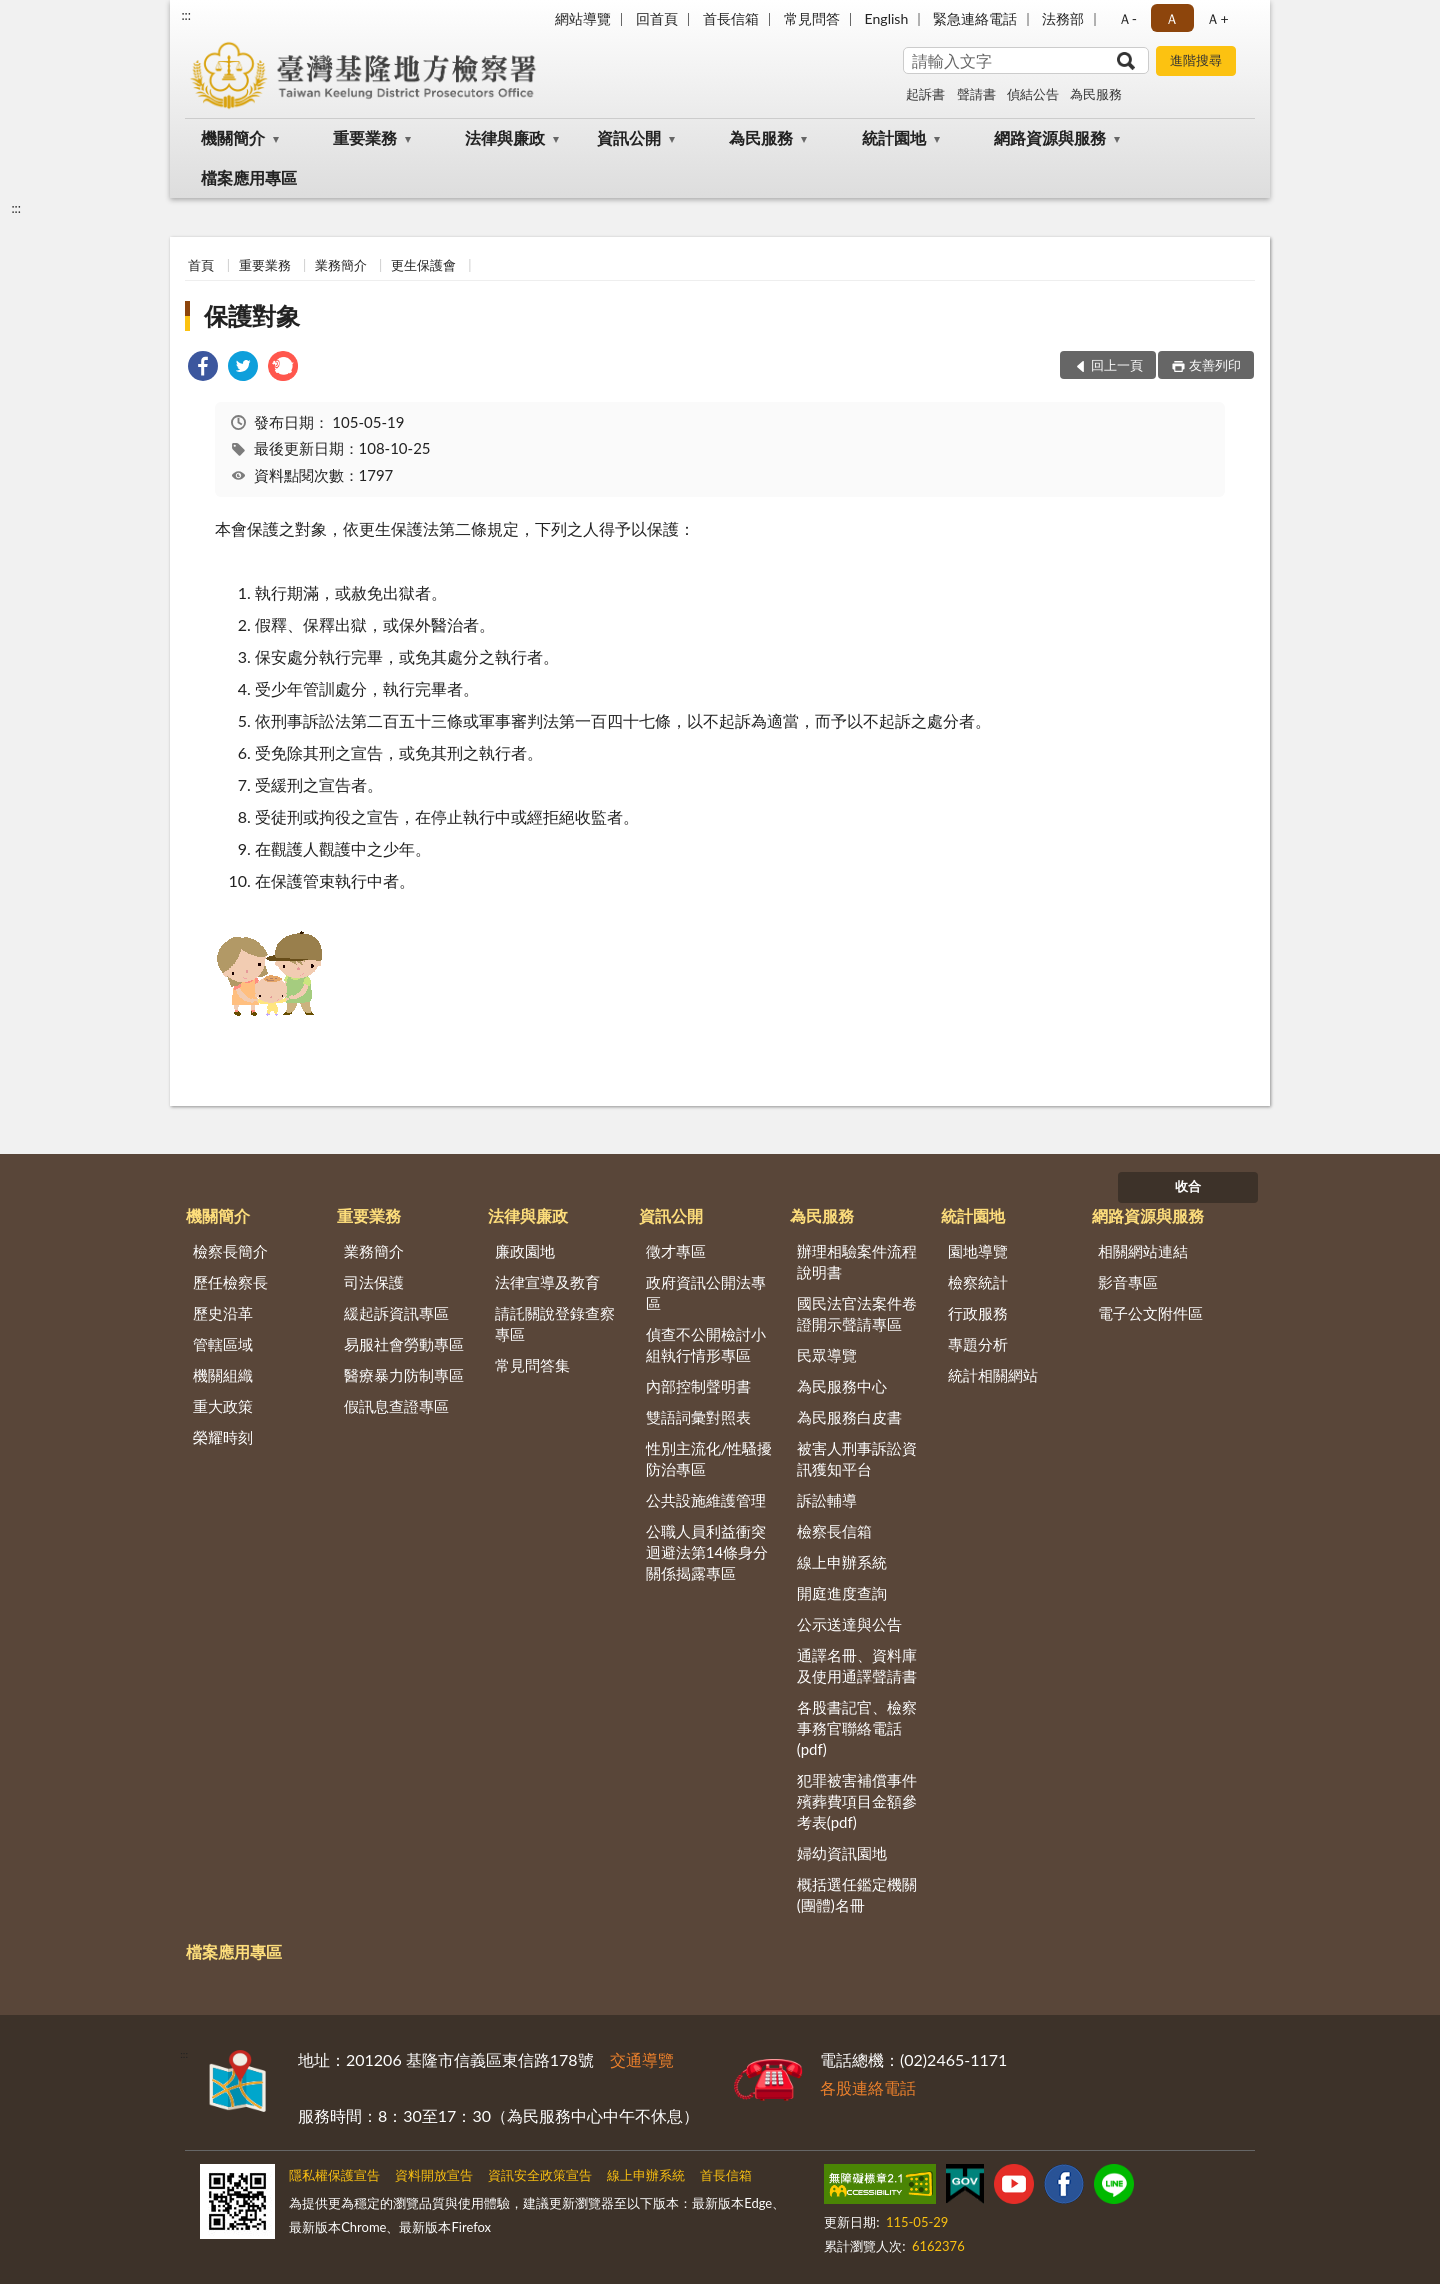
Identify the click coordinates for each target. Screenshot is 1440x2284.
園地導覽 (978, 1251)
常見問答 (812, 18)
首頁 (201, 265)
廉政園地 (525, 1251)
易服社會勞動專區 (404, 1344)
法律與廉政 (505, 137)
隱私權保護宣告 (334, 2175)
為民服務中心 (842, 1386)
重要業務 (365, 137)
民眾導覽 (827, 1355)
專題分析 (978, 1344)
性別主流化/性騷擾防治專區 (709, 1458)
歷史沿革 (223, 1313)
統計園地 (894, 137)
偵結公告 (1033, 94)
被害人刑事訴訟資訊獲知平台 (857, 1458)
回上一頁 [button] (1117, 365)
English (887, 18)
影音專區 (1128, 1282)
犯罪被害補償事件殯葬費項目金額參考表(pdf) (857, 1801)
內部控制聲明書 (698, 1386)
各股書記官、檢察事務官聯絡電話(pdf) (857, 1728)
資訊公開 (629, 137)
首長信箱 (731, 18)
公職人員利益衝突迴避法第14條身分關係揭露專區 (707, 1552)
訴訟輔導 (827, 1500)
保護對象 (252, 315)
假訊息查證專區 (396, 1406)
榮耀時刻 (223, 1437)
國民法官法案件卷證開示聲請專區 (857, 1313)
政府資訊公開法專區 (706, 1292)
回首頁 (657, 18)
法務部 (1063, 18)
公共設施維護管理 (706, 1500)
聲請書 (976, 94)
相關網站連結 (1143, 1251)
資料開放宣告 (434, 2175)
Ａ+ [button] (1217, 18)
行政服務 (978, 1313)
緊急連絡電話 (975, 18)
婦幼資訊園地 (842, 1853)
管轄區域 (223, 1344)
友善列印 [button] (1215, 365)
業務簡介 (341, 265)
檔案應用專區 (249, 177)
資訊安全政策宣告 (540, 2175)
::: (186, 15)
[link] (203, 368)
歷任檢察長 (230, 1282)
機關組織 (223, 1375)
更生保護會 (423, 265)
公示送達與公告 (849, 1624)
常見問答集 (532, 1365)
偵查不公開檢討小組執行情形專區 (706, 1344)
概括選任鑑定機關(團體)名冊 (857, 1894)
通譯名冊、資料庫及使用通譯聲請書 (857, 1665)
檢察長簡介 (230, 1251)
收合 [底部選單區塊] (1188, 1186)
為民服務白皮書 (849, 1417)
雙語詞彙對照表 (698, 1417)
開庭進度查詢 (842, 1593)
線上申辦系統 (842, 1562)
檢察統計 (978, 1282)
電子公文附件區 (1150, 1313)
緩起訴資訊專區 (396, 1313)
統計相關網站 (993, 1375)
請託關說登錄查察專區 (555, 1323)
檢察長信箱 (834, 1531)
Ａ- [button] (1127, 18)
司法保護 (374, 1282)
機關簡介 (233, 137)
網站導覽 (583, 18)
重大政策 (223, 1406)
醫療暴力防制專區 (404, 1375)
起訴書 (925, 94)
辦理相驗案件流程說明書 (857, 1261)
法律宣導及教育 (547, 1282)
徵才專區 (676, 1251)
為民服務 (1096, 94)
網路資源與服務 (1050, 137)
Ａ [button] (1172, 18)
